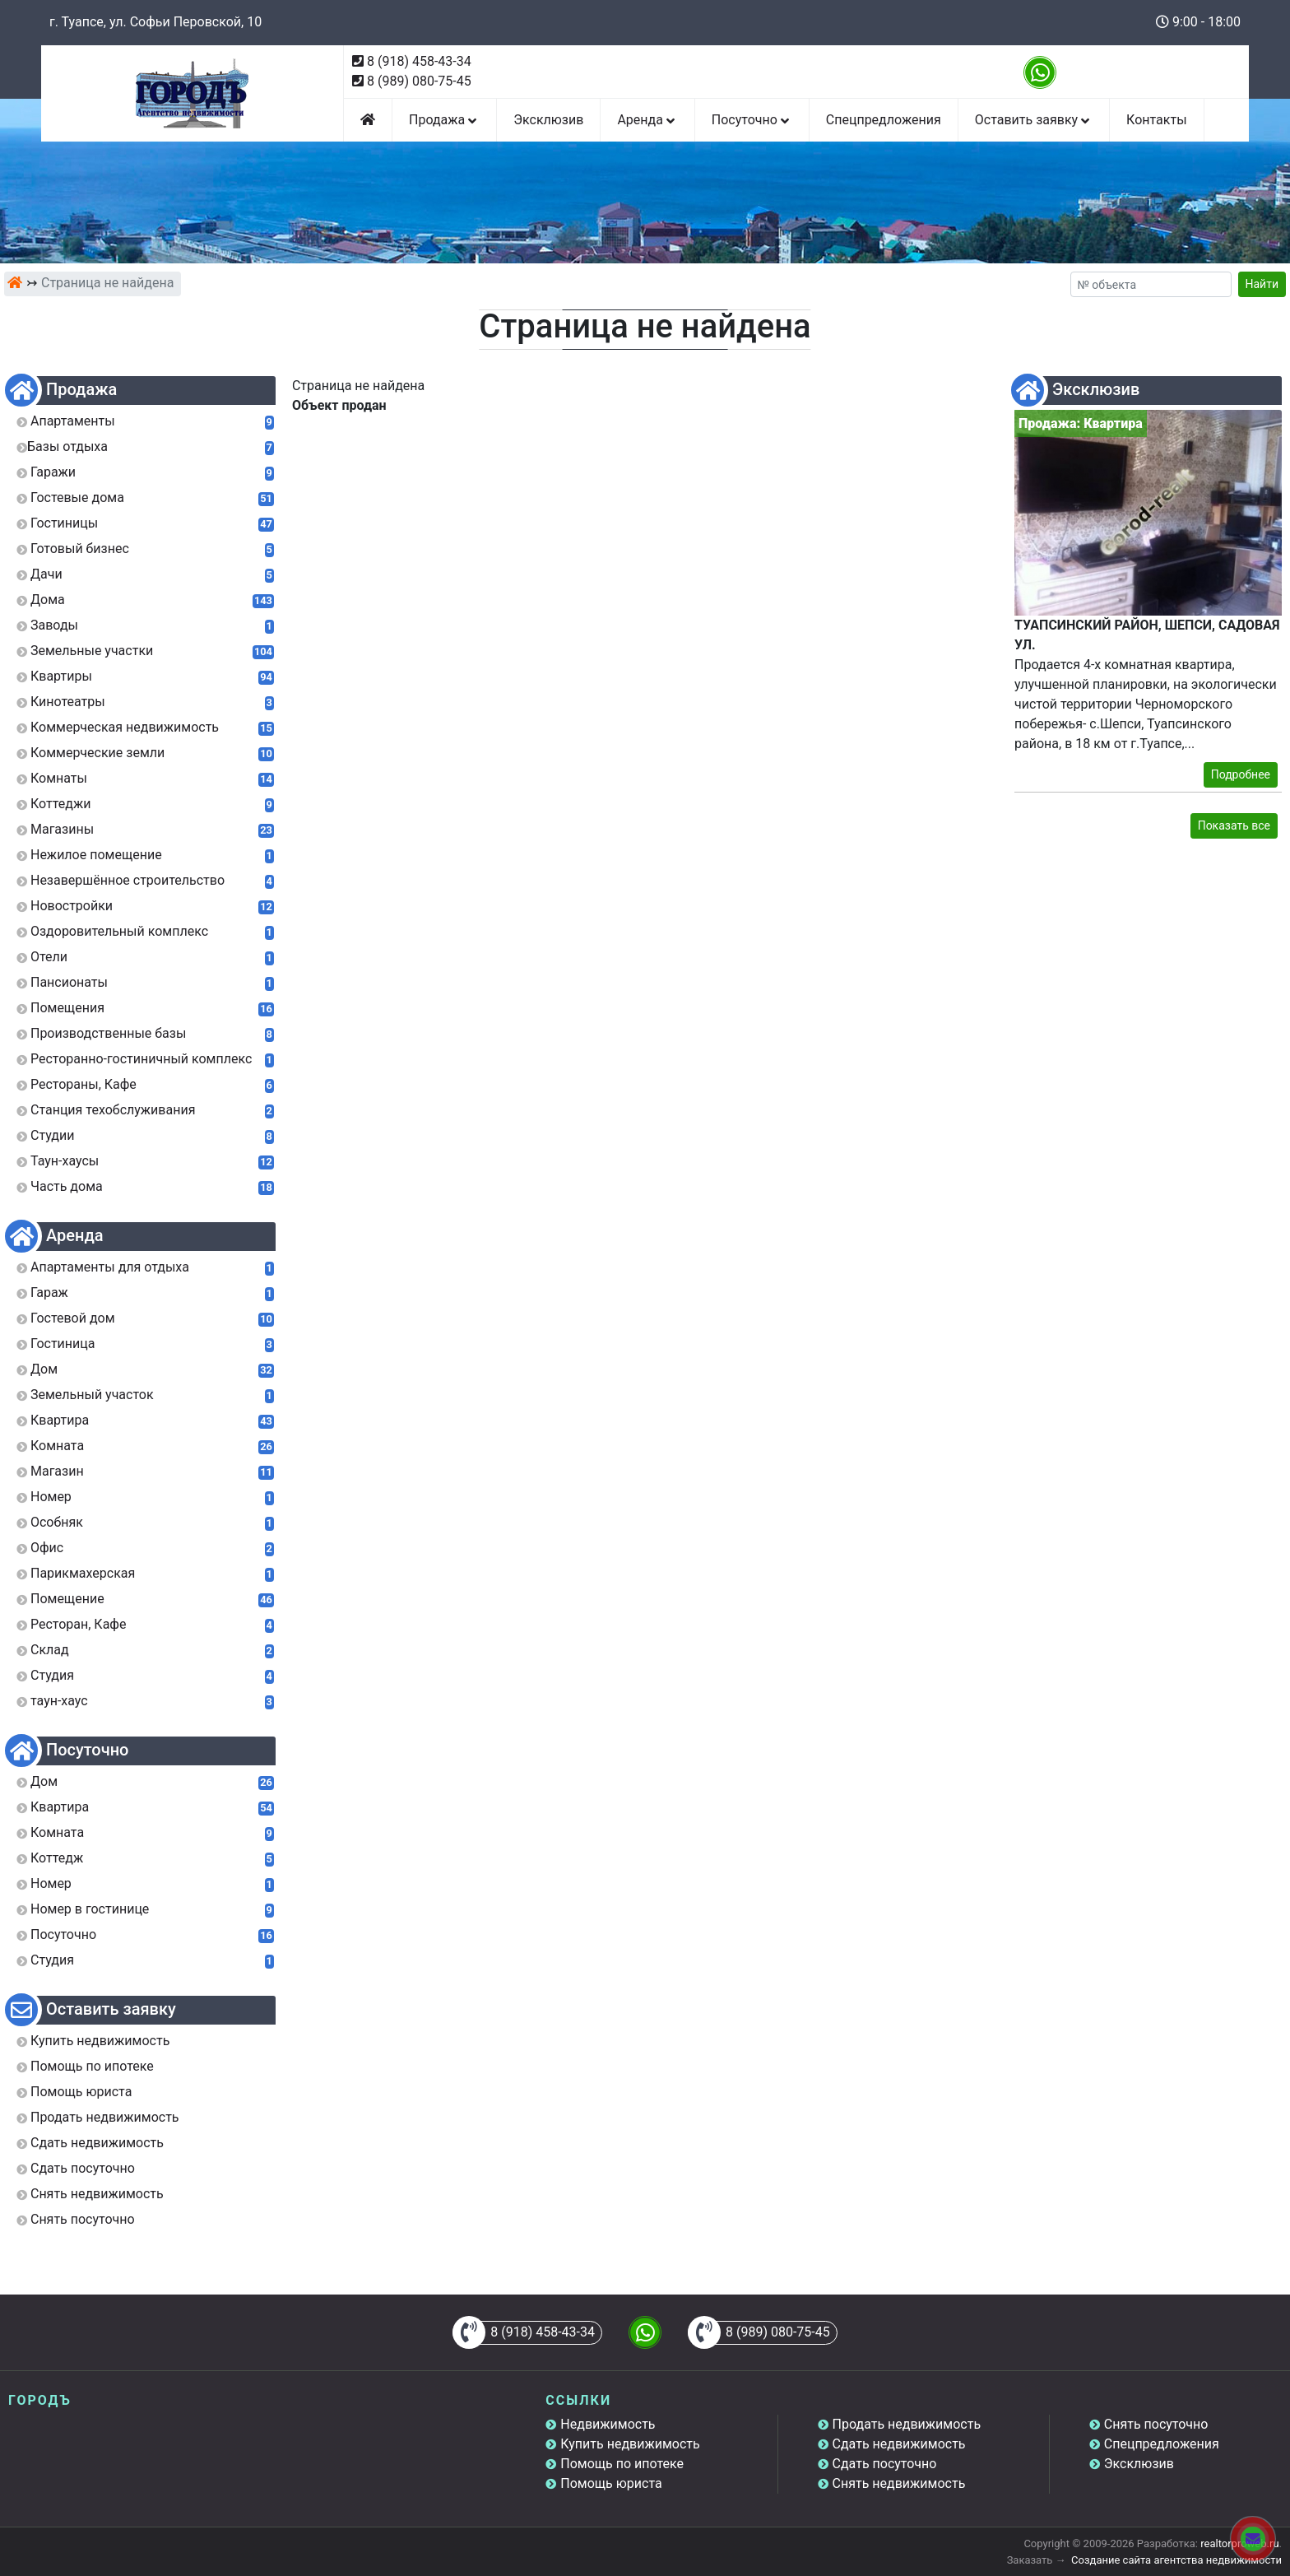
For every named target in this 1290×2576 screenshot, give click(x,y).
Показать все (1234, 825)
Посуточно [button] (752, 120)
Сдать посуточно (885, 2463)
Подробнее (1240, 774)
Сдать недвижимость (899, 2444)
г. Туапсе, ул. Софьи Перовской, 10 (155, 22)
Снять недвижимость (899, 2483)
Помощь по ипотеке (622, 2463)
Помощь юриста (610, 2483)
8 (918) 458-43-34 (419, 61)
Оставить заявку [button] (1034, 120)
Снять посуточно (1156, 2424)
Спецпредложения (883, 120)
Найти (1262, 284)
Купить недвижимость (629, 2444)
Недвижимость (607, 2424)
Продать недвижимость (907, 2424)
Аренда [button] (647, 120)
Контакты (1156, 120)
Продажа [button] (444, 120)
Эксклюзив (548, 120)
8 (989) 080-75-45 (419, 81)
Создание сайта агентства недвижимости (1176, 2560)
